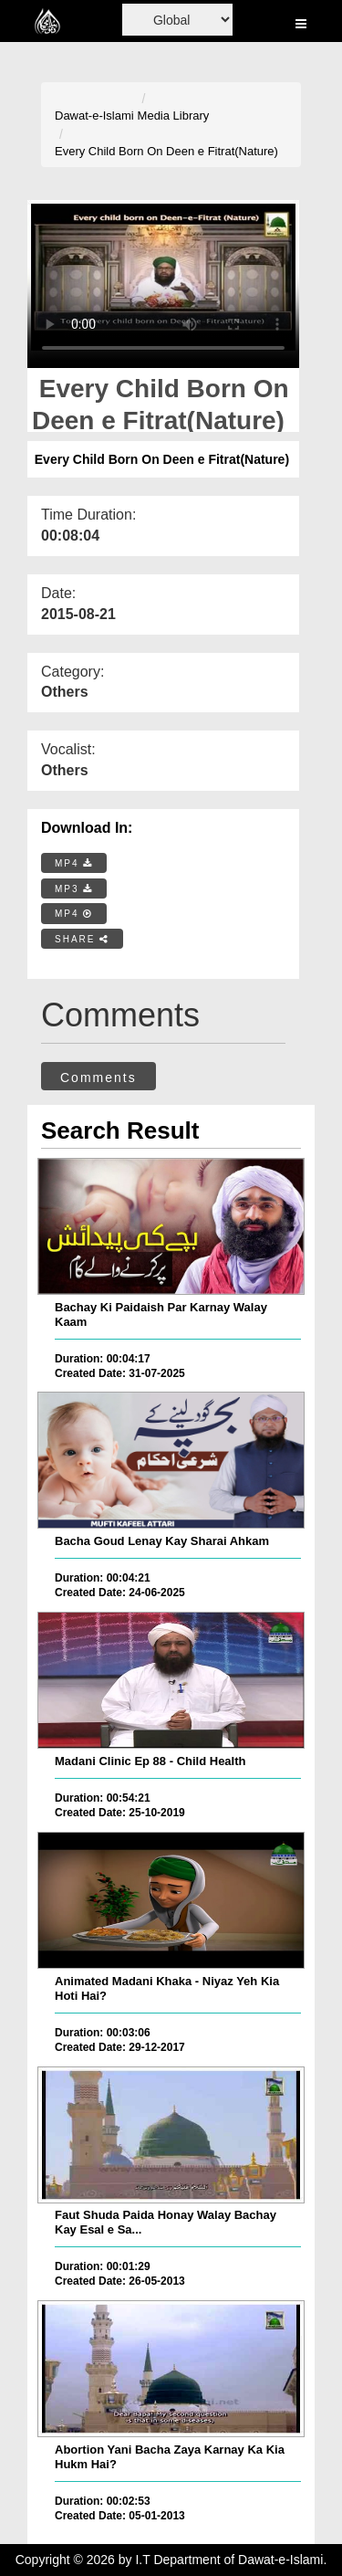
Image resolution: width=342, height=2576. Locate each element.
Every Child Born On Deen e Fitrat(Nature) (166, 151)
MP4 (74, 863)
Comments (98, 1077)
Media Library (174, 115)
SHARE (82, 939)
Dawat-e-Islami (94, 115)
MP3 (74, 889)
